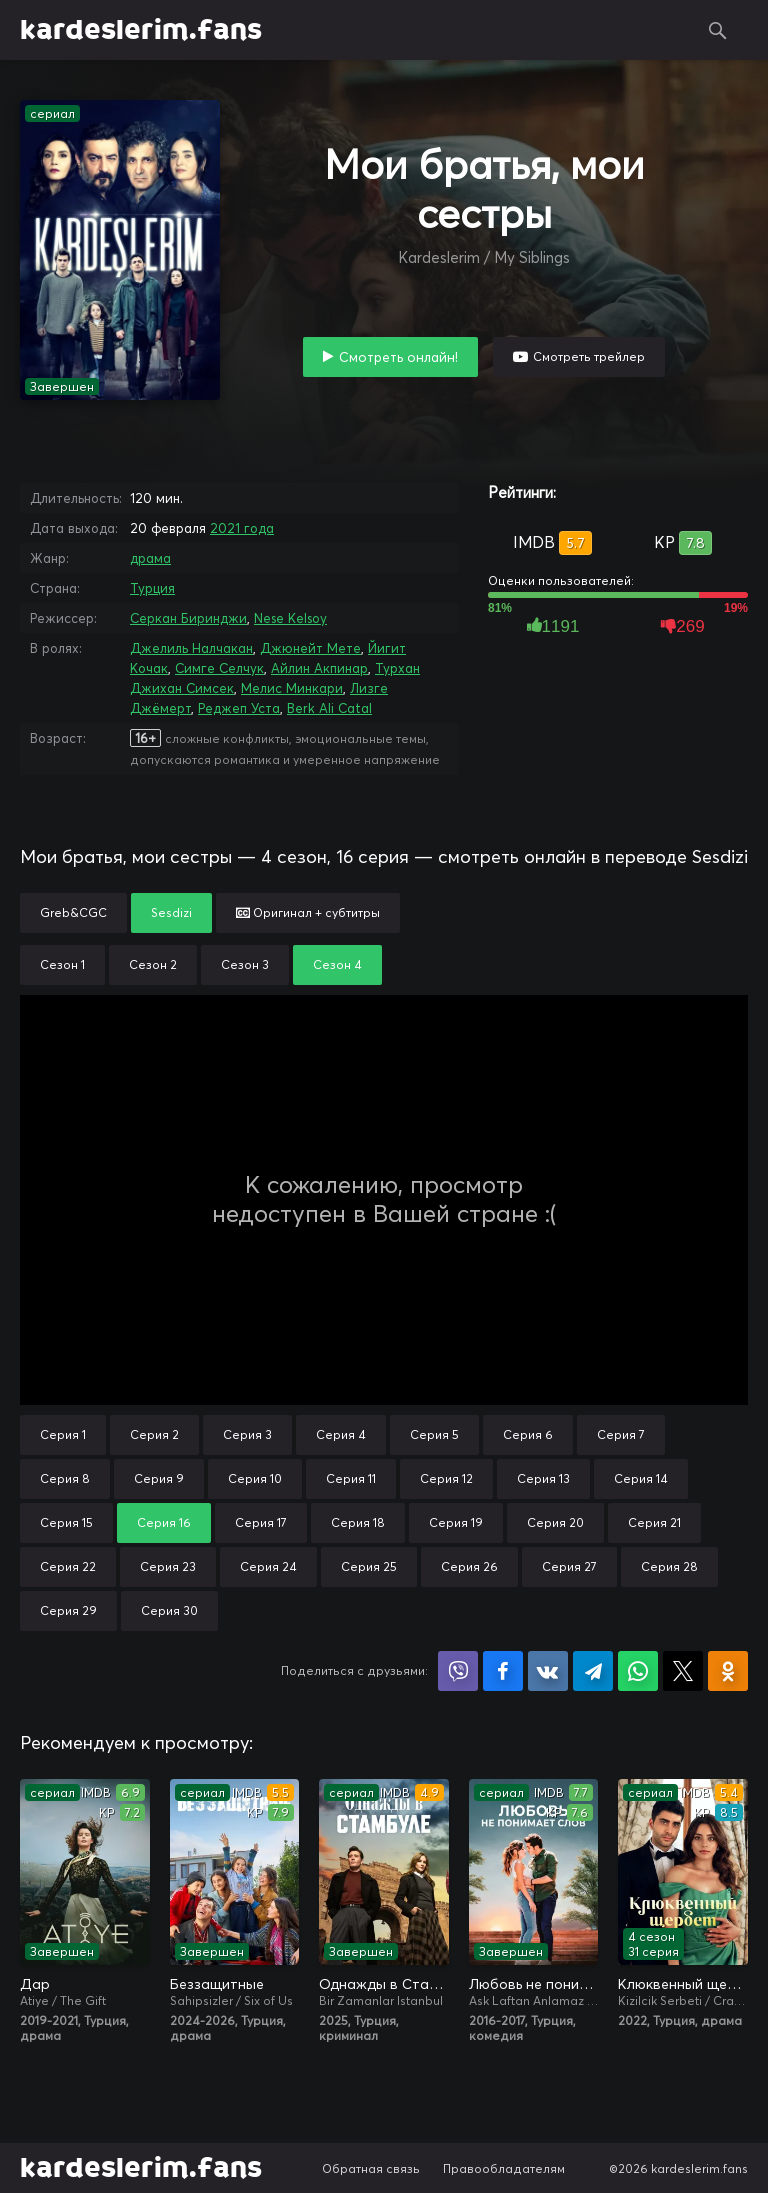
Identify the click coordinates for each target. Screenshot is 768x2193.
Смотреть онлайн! (398, 357)
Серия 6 (528, 1434)
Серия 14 (641, 1478)
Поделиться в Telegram (593, 1671)
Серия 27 (569, 1566)
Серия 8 (65, 1478)
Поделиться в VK (548, 1671)
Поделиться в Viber (458, 1671)
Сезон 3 (245, 964)
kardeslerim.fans (141, 30)
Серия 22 (68, 1566)
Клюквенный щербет (683, 1984)
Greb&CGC (73, 912)
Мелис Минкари (292, 688)
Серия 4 (341, 1434)
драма (150, 558)
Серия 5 (434, 1434)
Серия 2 (154, 1434)
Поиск (718, 30)
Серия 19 (456, 1522)
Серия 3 (247, 1434)
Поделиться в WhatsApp (638, 1671)
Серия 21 (654, 1522)
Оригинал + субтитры (308, 912)
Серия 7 (621, 1434)
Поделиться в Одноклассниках (728, 1671)
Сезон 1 (62, 964)
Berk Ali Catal (329, 708)
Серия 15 (66, 1522)
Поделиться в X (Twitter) (683, 1671)
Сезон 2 (153, 964)
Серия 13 (543, 1478)
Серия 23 (168, 1566)
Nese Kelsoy (290, 618)
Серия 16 (164, 1522)
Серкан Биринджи (188, 618)
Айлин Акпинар (319, 668)
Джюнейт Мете (310, 648)
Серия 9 (159, 1478)
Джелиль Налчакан (191, 648)
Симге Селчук (219, 668)
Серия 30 (169, 1610)
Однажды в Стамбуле (384, 1984)
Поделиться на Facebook (503, 1671)
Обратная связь (371, 2168)
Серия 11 (351, 1478)
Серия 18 (358, 1522)
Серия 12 (446, 1478)
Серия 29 (68, 1610)
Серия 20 (555, 1522)
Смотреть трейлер (589, 356)
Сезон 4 (337, 964)
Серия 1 (63, 1434)
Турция (152, 588)
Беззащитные (217, 1984)
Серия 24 (268, 1566)
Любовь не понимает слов (534, 1984)
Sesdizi (171, 912)
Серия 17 (261, 1522)
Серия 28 (669, 1566)
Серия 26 (469, 1566)
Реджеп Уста (239, 708)
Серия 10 (255, 1478)
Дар (35, 1984)
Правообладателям (504, 2168)
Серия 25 (369, 1566)
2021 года (242, 528)
